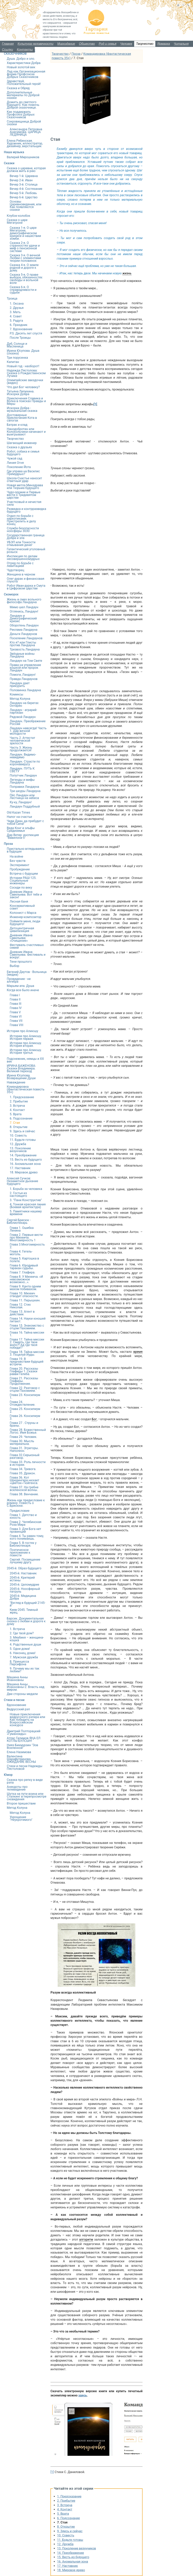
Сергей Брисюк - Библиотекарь (19, 1221)
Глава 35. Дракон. (23, 1473)
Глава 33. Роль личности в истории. (28, 1463)
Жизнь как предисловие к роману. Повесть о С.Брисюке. (26, 1502)
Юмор (8, 1775)
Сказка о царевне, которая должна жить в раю (26, 169)
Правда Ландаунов (23, 679)
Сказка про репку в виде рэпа (25, 1781)
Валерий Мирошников (23, 157)
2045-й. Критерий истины (22, 1579)
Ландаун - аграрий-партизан (23, 711)
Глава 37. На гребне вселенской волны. (24, 1488)
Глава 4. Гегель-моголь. (21, 1253)
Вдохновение (16, 1705)
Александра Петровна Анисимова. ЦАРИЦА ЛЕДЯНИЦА (26, 131)
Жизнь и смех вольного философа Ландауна (24, 601)
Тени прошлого (21, 961)
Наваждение (16, 1082)
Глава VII (16, 1021)
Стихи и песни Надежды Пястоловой (24, 1767)
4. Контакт (64, 2509)
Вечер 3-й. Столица (23, 184)
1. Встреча (17, 1629)
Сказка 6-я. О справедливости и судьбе (23, 289)
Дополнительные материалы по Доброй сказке (23, 95)
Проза (75, 54)
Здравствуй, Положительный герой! (24, 82)
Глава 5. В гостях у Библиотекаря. (23, 1544)
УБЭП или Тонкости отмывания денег (21, 543)
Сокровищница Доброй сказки (24, 123)
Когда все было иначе (23, 990)
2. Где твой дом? (22, 1633)
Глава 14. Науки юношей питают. (27, 1320)
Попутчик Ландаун (23, 775)
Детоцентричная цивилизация (22, 929)
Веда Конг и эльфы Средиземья (21, 829)
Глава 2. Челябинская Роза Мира (25, 1523)
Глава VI (16, 1016)
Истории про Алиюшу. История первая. (26, 1037)
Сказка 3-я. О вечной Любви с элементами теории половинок (25, 258)
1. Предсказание (69, 2496)
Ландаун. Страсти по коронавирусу (25, 763)
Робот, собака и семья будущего (23, 453)
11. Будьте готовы (70, 2540)
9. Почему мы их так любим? (24, 1670)
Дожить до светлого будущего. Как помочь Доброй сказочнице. (23, 104)
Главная (8, 43)
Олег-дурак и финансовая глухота (25, 580)
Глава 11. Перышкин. (25, 1300)
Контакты (25, 49)
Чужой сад (14, 458)
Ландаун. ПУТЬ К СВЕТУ (22, 770)
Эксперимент (19, 865)
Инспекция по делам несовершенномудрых (23, 557)
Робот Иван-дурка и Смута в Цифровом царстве (26, 587)
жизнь (127, 273)
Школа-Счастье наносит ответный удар (24, 479)
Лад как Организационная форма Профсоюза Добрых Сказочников (26, 74)
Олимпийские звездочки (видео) (25, 381)
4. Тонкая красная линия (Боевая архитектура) (28, 1205)
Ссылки (7, 49)
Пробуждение (20, 869)
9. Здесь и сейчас (70, 2531)
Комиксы (16, 694)
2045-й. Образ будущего (24, 1568)
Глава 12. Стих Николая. (20, 1306)
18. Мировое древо (71, 2570)
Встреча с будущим (24, 873)
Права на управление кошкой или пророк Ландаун (25, 667)
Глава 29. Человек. (23, 1437)
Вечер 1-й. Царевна (24, 176)
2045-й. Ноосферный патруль (25, 1590)
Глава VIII (16, 1025)
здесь (82, 2395)
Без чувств (17, 861)
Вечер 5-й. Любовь (23, 193)
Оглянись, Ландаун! (24, 611)
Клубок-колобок (18, 216)
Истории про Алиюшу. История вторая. (26, 1044)
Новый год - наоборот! (23, 366)
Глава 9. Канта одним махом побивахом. (25, 1288)
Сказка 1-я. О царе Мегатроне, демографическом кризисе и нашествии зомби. (25, 233)
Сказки (9, 163)
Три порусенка (17, 357)
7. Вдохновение (21, 329)
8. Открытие (66, 2526)
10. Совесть (65, 2535)
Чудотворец (15, 570)
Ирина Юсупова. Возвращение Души (21, 1077)
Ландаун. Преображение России (27, 722)
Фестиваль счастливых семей (27, 946)
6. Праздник (18, 325)
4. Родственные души (25, 1644)
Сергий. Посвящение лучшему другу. (25, 1561)
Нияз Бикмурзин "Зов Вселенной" (22, 1746)
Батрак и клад (17, 425)
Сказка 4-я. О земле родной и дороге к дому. (24, 267)
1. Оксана (17, 303)
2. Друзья (16, 308)
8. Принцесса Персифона (19, 1663)
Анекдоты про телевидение (17, 1788)
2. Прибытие (66, 2501)
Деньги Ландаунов (23, 634)
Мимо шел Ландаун (24, 607)
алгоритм (86, 2239)
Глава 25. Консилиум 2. (25, 1410)
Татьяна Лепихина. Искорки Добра (20, 393)
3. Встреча (64, 2505)
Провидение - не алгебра (19, 980)
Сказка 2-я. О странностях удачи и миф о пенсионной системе (25, 247)
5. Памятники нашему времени (26, 1212)
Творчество (145, 43)
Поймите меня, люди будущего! (25, 922)
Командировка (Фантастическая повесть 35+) (25, 1089)
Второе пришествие (21, 1803)
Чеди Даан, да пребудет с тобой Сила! (25, 822)
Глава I (15, 995)
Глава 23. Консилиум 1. (25, 1396)
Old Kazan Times (18, 812)
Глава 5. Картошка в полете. (24, 1260)
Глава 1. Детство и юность (23, 1516)
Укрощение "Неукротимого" (21, 1818)
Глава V (15, 1012)
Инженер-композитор (25, 917)
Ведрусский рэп (18, 1709)
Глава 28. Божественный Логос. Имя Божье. (28, 1431)
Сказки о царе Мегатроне (17, 221)
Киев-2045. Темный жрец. (24, 1611)
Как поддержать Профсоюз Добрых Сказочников (21, 114)
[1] (52, 2472)
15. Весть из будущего (73, 2557)
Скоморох (11, 594)
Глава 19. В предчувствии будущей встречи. (26, 1361)
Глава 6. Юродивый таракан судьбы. (24, 1267)
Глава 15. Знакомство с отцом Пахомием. (27, 1327)
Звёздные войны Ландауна (22, 655)
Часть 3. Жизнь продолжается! (21, 749)
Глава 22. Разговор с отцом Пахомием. (25, 1389)
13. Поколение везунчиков (76, 2548)
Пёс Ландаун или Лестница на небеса (24, 796)
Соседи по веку (21, 887)
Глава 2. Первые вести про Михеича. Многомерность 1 (26, 1237)
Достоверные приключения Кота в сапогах (22, 417)
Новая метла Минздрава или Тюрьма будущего (25, 486)
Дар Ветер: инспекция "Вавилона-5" (23, 836)
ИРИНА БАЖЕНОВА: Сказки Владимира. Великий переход (21, 1068)
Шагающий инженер (22, 443)
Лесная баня (19, 901)
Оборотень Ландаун (24, 625)
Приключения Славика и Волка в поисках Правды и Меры (26, 401)
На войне (16, 856)
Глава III (15, 1004)
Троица (12, 298)
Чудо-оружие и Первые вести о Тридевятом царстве (23, 494)
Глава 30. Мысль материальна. (22, 1442)
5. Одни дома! (20, 1649)
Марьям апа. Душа (20, 986)
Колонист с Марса (23, 913)
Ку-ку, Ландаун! (21, 802)
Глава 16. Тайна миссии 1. (27, 1334)
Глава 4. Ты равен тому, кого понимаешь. (27, 1537)
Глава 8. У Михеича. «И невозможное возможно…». (26, 1279)
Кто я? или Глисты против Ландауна (23, 644)
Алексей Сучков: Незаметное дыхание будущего (22, 1181)
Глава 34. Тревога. (23, 1469)
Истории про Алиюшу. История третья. (26, 1051)
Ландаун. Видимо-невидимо (23, 756)
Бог (94, 1419)
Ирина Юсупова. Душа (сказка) (23, 352)
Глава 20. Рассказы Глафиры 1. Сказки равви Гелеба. (24, 1371)
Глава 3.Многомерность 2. (27, 1246)
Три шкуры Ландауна (25, 791)
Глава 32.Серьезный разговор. (24, 1456)
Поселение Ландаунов (26, 638)
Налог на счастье (19, 817)
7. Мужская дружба (24, 1657)
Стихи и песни (14, 1700)
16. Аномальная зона (72, 2561)
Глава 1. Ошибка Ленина (22, 1229)
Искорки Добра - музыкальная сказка (22, 409)
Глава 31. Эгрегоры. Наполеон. (24, 1449)
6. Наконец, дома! (23, 1653)
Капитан (13, 362)
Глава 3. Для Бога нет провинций (25, 1530)
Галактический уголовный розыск (26, 550)
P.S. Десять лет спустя (26, 333)
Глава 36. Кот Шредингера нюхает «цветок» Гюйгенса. (24, 1480)
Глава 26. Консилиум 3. (25, 1417)
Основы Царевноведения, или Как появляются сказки (25, 206)
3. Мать (15, 312)
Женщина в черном (21, 574)
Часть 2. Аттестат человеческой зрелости (22, 740)
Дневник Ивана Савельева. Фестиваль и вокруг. (27, 954)
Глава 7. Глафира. (22, 1272)
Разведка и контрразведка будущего (26, 510)
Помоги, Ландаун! (23, 674)
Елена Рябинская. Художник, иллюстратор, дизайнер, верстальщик (25, 143)
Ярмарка (163, 43)
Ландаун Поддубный (25, 806)
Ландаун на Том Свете (26, 661)
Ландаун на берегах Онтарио (24, 704)
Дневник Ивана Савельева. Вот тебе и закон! (26, 894)
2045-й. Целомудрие (24, 1584)
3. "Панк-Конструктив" (26, 1200)
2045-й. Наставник (23, 1573)
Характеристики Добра (24, 63)
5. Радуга (16, 320)
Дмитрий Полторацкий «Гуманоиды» (23, 1732)
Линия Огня (15, 463)
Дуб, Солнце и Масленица (17, 345)
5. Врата (63, 2514)
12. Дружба (65, 2544)
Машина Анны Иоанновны (17, 1678)
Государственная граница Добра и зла (25, 536)
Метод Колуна (20, 699)
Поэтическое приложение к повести (20, 1552)
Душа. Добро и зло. (21, 58)
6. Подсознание (68, 2518)
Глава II (15, 999)
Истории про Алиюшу (22, 1031)
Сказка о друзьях (19, 447)
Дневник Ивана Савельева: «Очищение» (21, 937)
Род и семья (107, 43)
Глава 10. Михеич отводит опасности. (24, 1294)
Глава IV (16, 1008)
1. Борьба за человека (26, 1189)
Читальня (181, 43)
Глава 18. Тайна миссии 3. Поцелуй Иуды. (27, 1353)
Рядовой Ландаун (23, 717)
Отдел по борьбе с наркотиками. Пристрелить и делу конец (21, 520)
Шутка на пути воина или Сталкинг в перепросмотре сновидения (26, 1796)
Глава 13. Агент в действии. (22, 1313)
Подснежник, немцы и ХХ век (25, 1060)
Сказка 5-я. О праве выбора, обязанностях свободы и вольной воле (26, 279)
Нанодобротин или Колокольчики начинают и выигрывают (26, 431)
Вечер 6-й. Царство (23, 197)
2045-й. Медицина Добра (23, 1597)
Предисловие (19, 1511)
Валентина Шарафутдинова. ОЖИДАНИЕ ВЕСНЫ (21, 1759)
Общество (87, 43)
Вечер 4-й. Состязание (26, 189)
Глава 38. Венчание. (24, 1494)
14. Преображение (70, 2553)
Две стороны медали (22, 1694)
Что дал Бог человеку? (23, 387)
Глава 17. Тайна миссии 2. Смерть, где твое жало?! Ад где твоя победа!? (27, 1343)
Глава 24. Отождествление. (22, 1403)
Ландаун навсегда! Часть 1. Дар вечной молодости (28, 730)
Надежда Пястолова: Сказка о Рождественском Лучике (26, 373)
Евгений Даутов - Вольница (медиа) (27, 973)
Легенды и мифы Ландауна (22, 781)
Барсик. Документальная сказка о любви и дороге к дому (26, 1621)
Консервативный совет (22, 907)
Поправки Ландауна (24, 787)
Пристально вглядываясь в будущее (25, 850)
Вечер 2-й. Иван (21, 180)
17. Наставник (67, 2566)
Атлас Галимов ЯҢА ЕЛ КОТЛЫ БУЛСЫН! (23, 1739)
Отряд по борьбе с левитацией (20, 564)
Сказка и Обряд (18, 88)
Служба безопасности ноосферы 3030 (23, 529)
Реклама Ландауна (23, 629)
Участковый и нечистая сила (24, 503)
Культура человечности (36, 43)
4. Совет (16, 316)
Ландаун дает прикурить (20, 684)
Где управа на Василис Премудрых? (23, 472)
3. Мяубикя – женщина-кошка (27, 1639)
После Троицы (20, 337)
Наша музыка (14, 152)
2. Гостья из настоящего (18, 1194)
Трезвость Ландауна (25, 649)
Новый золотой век (21, 67)
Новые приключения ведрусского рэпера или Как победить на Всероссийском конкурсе (27, 1719)
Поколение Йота (19, 467)
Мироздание (66, 43)
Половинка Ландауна (25, 690)
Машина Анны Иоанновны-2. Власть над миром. (25, 1686)
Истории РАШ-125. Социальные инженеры (23, 880)
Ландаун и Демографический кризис (23, 618)
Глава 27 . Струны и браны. (24, 1424)
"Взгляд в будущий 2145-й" (27, 1604)
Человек (126, 43)
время (138, 1352)
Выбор (14, 966)
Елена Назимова (19, 1752)
